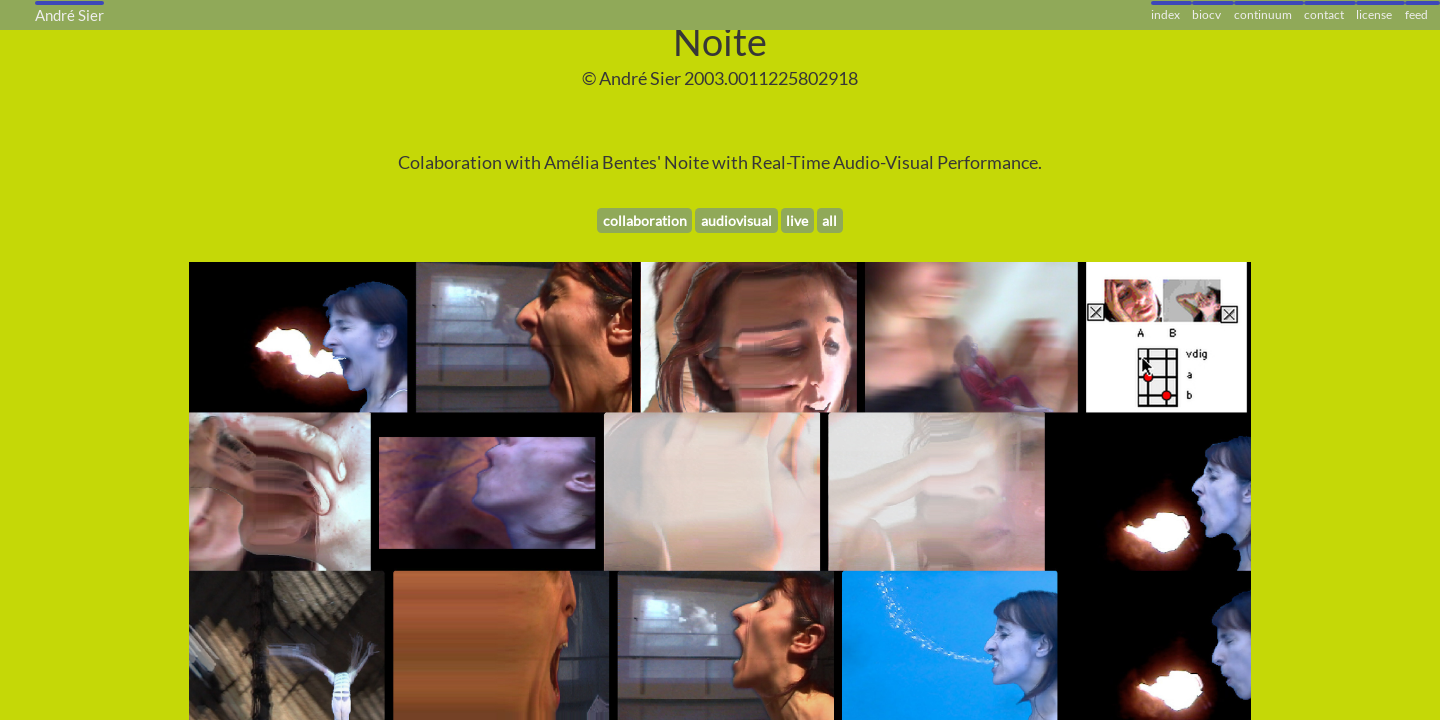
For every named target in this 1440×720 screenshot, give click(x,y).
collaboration (645, 220)
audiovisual (736, 220)
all (829, 220)
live (797, 220)
